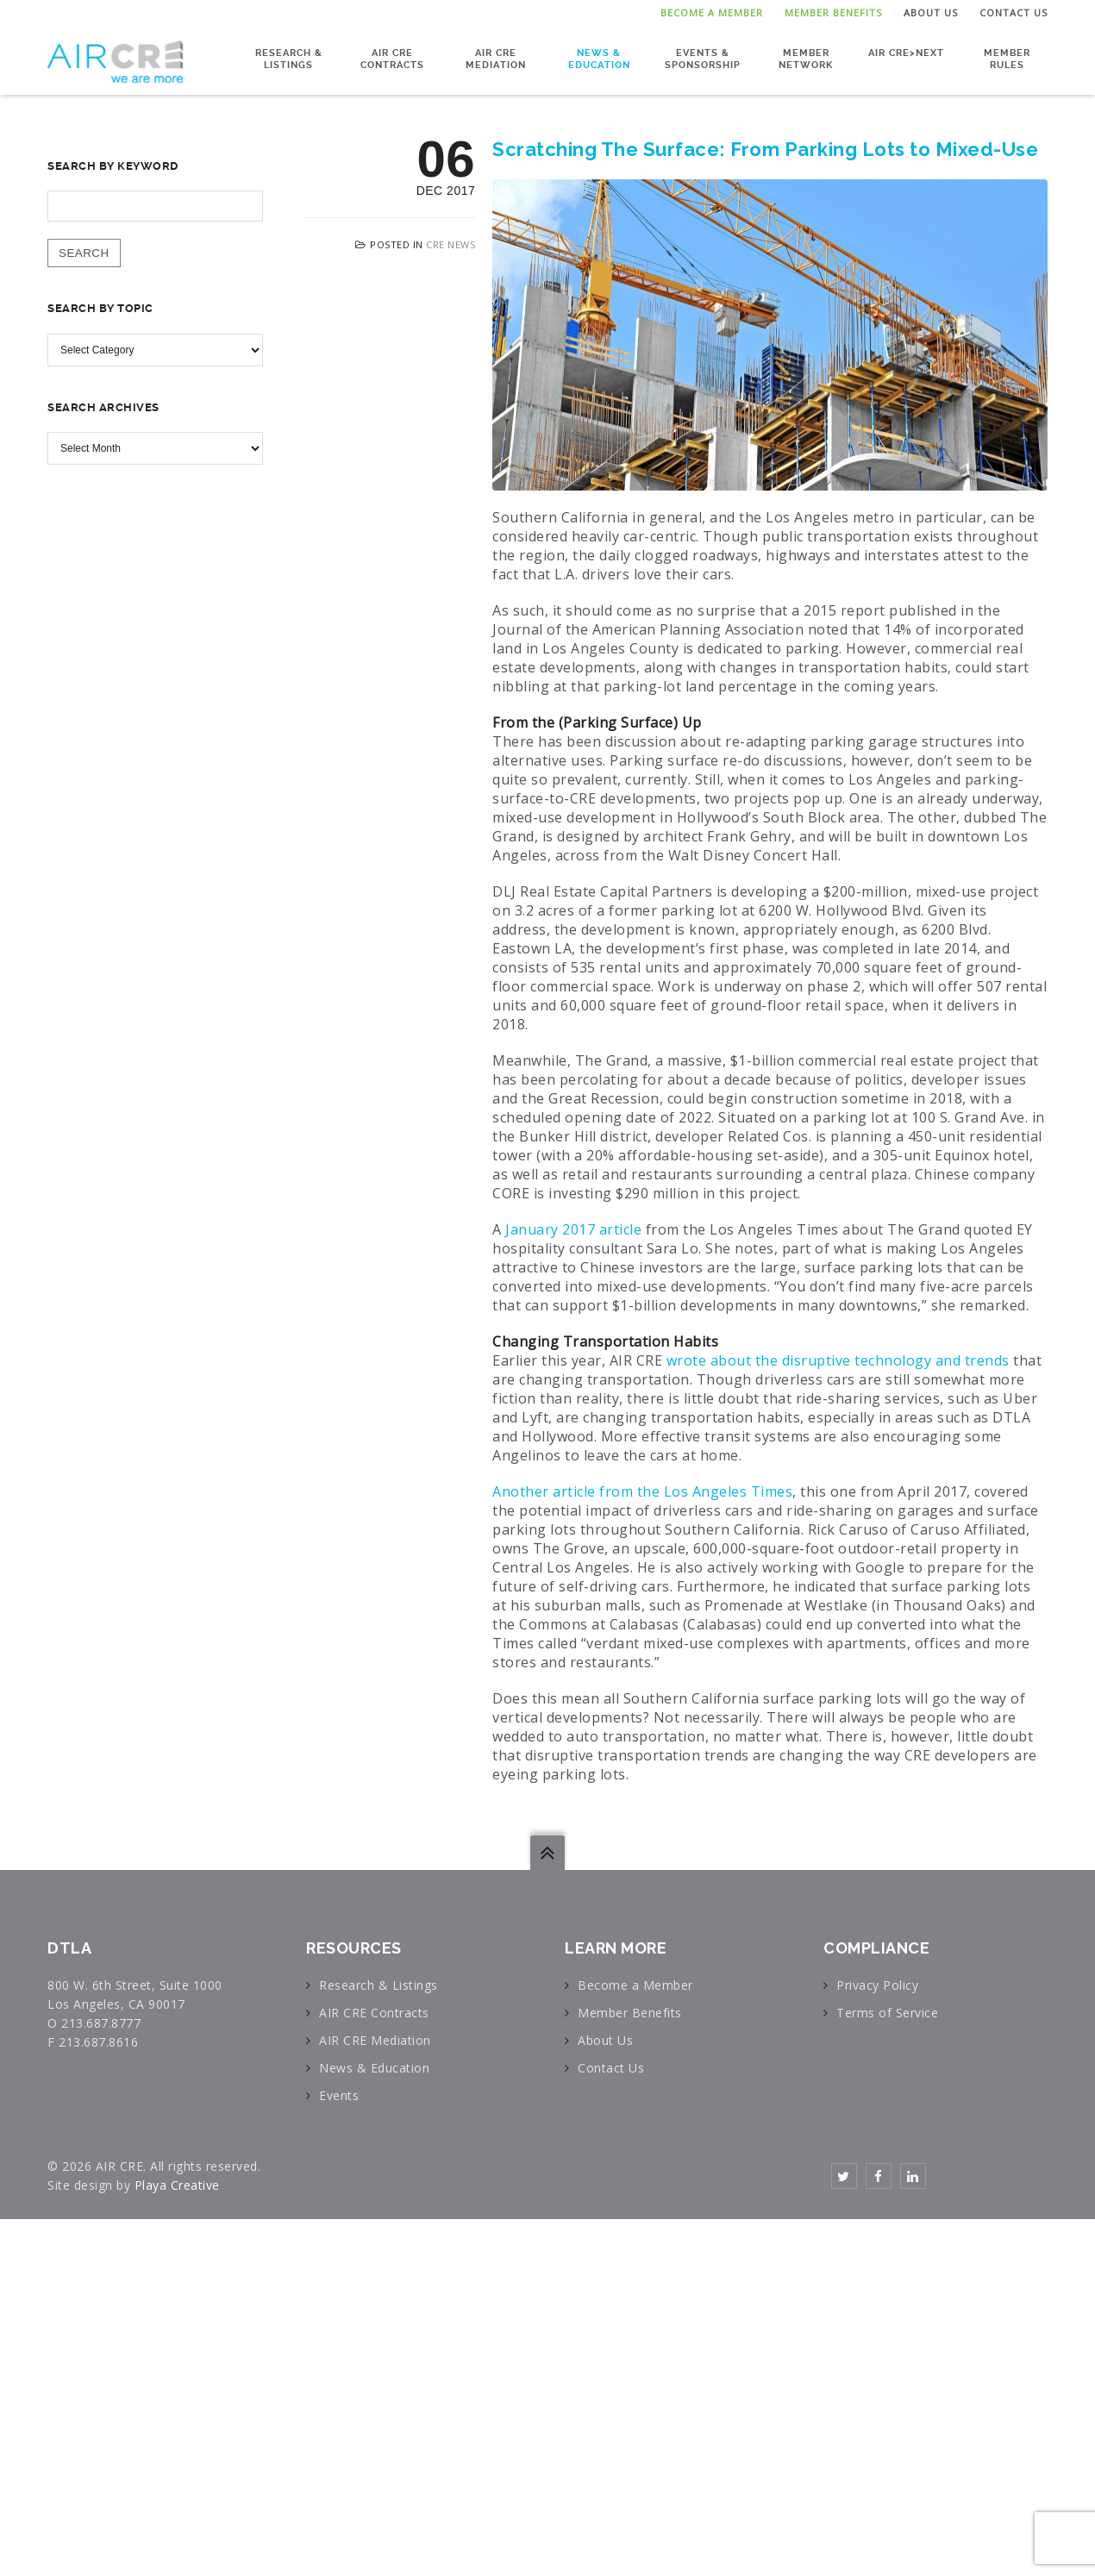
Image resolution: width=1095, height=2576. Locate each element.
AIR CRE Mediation (496, 57)
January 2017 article (573, 1229)
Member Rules (1007, 57)
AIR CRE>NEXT (906, 51)
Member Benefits (833, 12)
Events (339, 2095)
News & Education (599, 57)
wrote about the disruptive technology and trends (838, 1360)
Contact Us (1013, 12)
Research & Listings (288, 57)
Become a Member (711, 12)
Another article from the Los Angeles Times (642, 1491)
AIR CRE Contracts (392, 57)
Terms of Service (887, 2012)
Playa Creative (177, 2185)
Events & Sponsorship (703, 57)
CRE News (450, 244)
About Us (931, 12)
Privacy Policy (877, 1985)
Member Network (806, 57)
